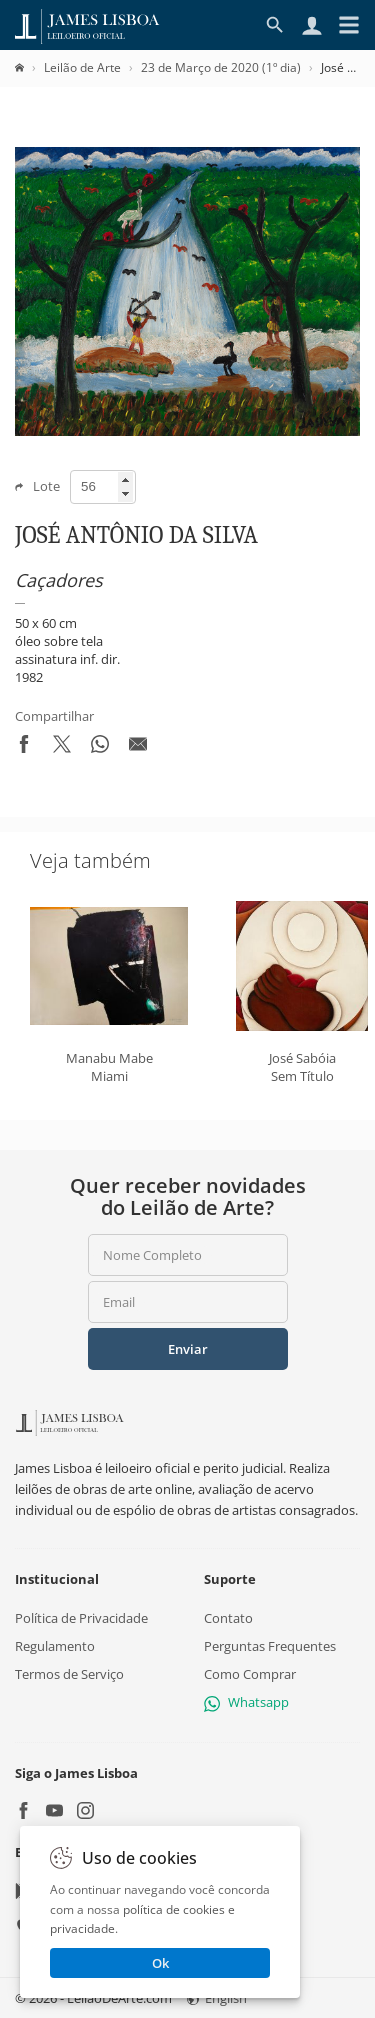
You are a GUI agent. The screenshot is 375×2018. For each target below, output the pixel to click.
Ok (160, 1963)
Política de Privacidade (81, 1617)
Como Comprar (250, 1674)
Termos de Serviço (69, 1674)
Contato (228, 1617)
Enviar (188, 1349)
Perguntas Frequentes (270, 1645)
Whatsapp (246, 1702)
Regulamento (55, 1645)
